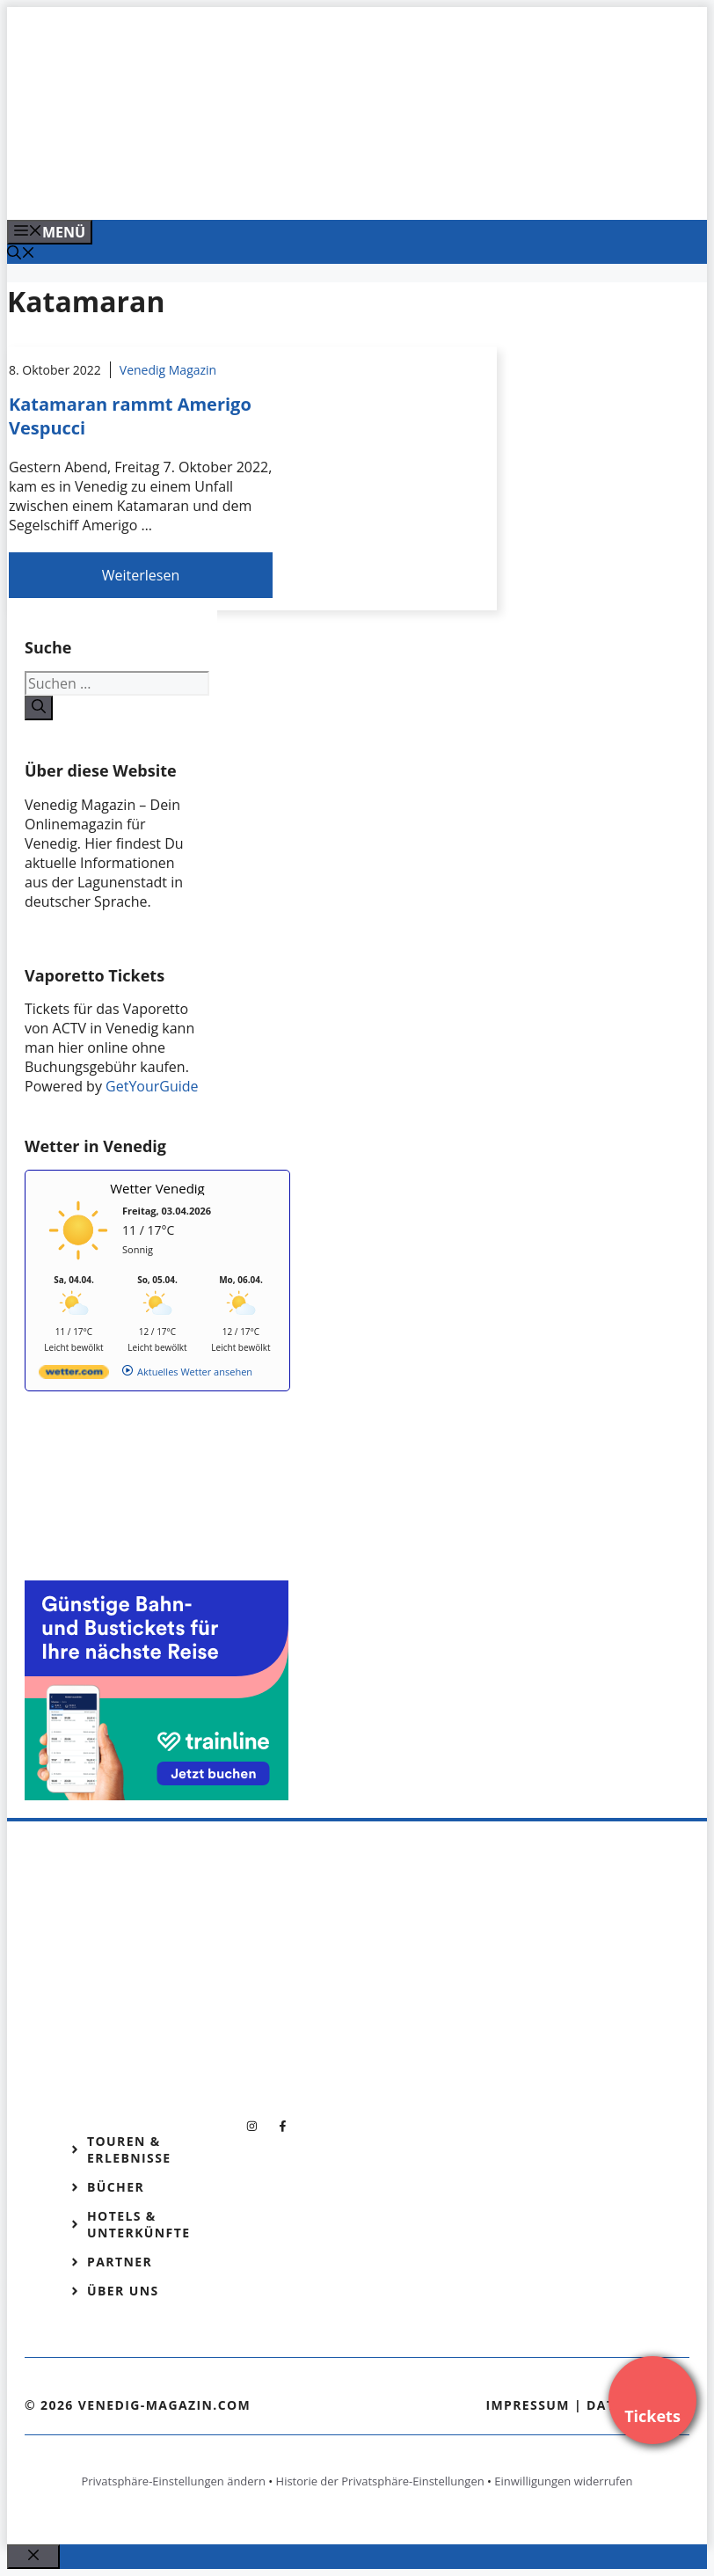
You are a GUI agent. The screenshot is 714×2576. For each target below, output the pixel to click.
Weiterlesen (140, 575)
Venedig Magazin (168, 369)
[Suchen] (39, 708)
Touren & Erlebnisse (129, 2149)
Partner (119, 2261)
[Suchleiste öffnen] (21, 254)
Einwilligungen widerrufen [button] (563, 2481)
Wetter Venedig (157, 1188)
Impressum (527, 2405)
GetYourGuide (152, 1086)
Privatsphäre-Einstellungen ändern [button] (173, 2481)
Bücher (115, 2186)
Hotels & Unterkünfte (138, 2224)
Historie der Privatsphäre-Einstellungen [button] (380, 2481)
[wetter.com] (74, 1375)
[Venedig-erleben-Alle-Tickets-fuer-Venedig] (362, 187)
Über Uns (123, 2290)
